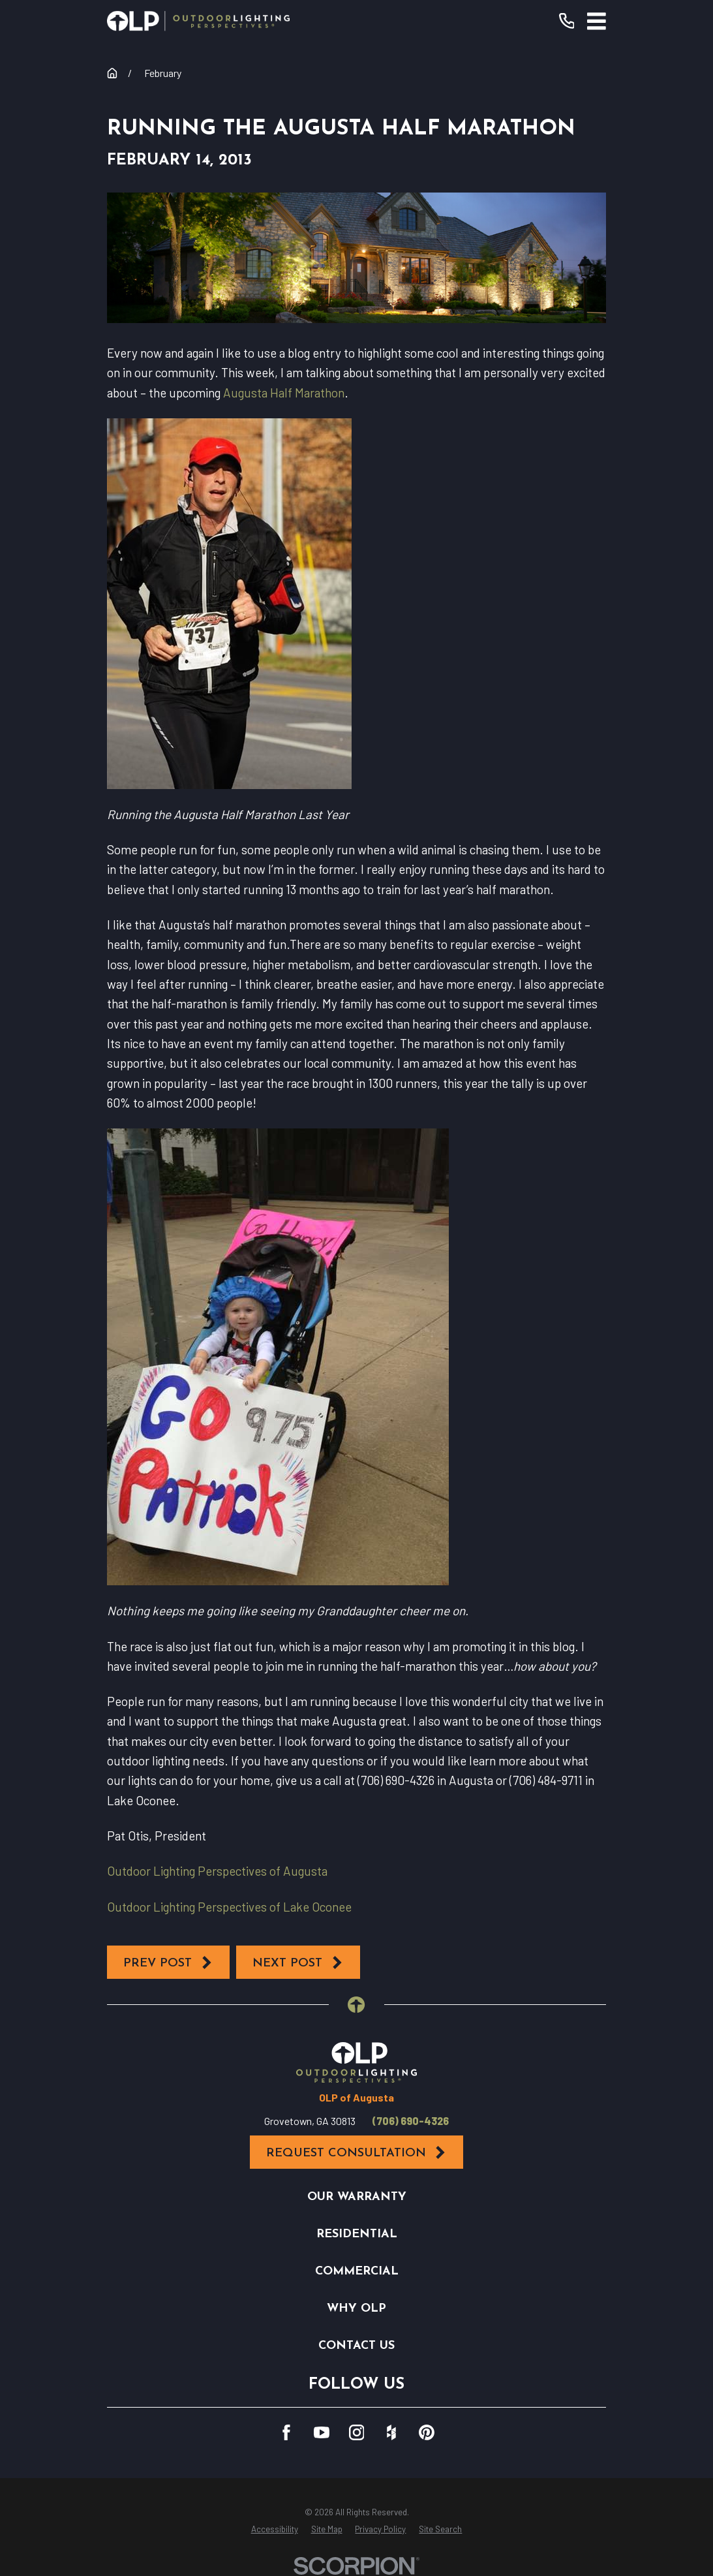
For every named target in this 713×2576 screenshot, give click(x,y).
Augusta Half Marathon (283, 392)
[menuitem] (274, 2529)
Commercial (357, 2271)
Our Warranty (356, 2197)
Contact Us (356, 2346)
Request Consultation (357, 2153)
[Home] (198, 20)
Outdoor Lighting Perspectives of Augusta (217, 1870)
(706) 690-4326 (410, 2121)
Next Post (298, 1963)
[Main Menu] (596, 21)
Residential (356, 2234)
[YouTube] (321, 2432)
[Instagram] (357, 2432)
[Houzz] (391, 2432)
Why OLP (356, 2309)
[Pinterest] (426, 2432)
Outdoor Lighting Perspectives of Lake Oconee (229, 1906)
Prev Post (168, 1963)
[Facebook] (286, 2432)
